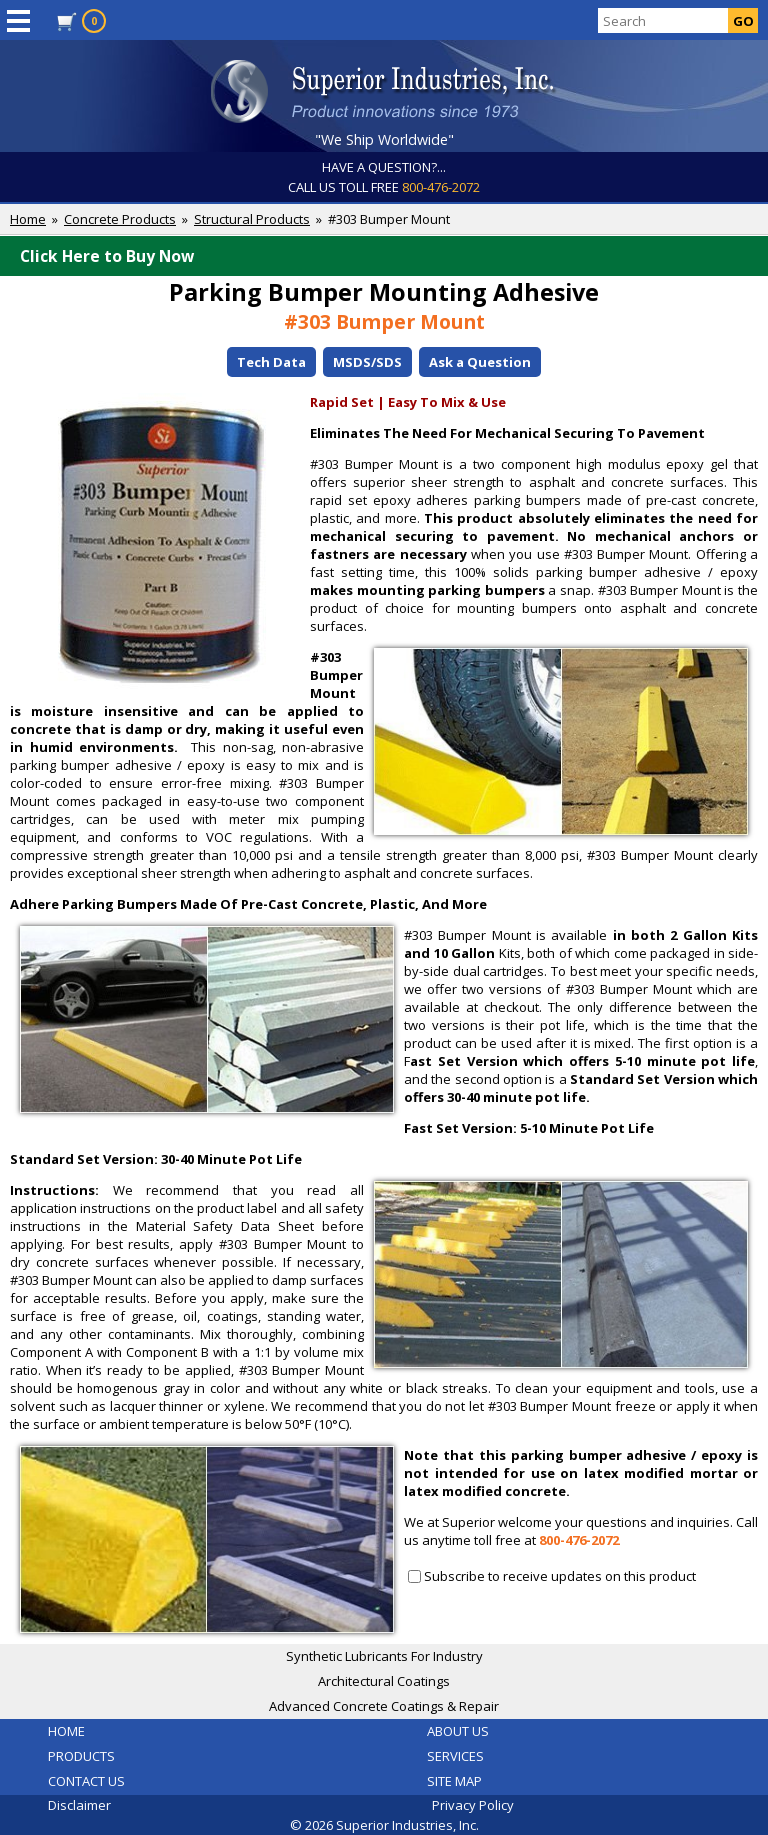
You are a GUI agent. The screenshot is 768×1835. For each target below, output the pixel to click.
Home (28, 219)
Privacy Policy (473, 1805)
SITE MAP (454, 1781)
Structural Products (252, 219)
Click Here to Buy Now (389, 256)
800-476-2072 (441, 187)
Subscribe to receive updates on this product (560, 1576)
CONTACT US (86, 1781)
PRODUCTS (81, 1756)
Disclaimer (79, 1805)
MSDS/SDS (367, 362)
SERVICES (455, 1756)
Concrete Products (120, 219)
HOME (66, 1731)
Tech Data (271, 362)
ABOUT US (458, 1731)
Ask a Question (480, 362)
